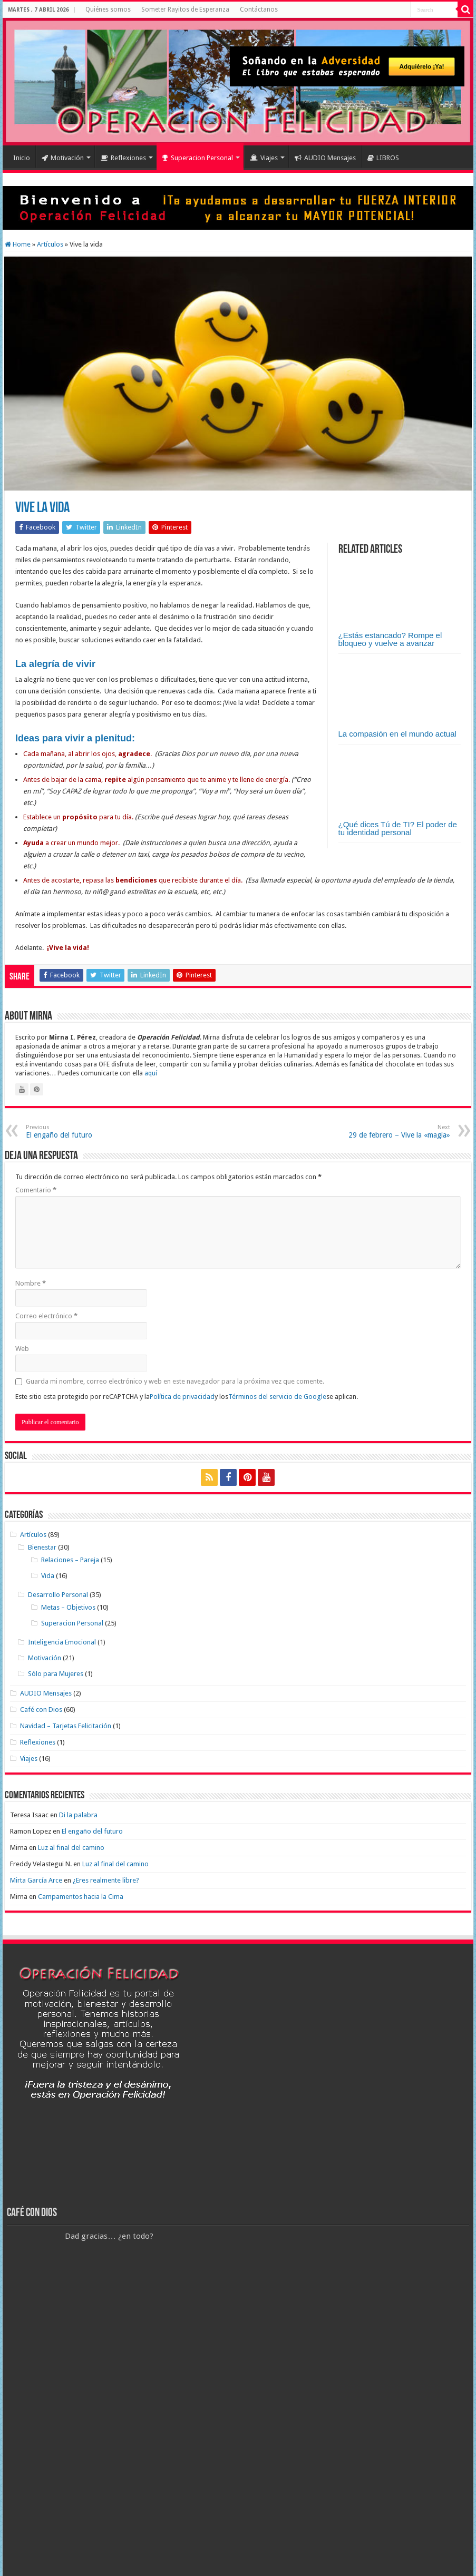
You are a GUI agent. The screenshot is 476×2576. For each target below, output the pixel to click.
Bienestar (42, 1547)
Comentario (35, 1190)
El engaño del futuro (80, 1131)
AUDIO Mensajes (325, 158)
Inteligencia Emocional (62, 1642)
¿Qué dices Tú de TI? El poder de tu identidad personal (397, 828)
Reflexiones (123, 158)
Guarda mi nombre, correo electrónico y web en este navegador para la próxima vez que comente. (175, 1381)
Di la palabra (78, 1815)
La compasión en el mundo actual (397, 733)
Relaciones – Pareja (70, 1560)
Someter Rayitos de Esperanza (185, 9)
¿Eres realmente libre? (106, 1880)
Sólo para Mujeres (55, 1674)
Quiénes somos (108, 9)
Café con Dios (41, 1709)
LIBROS (383, 158)
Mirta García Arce (36, 1880)
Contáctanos (259, 9)
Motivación (63, 158)
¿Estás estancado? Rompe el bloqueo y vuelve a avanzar (390, 639)
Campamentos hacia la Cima (80, 1897)
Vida (47, 1576)
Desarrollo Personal (58, 1595)
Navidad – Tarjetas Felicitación (65, 1726)
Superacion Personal (197, 158)
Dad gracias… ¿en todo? (109, 2236)
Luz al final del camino (71, 1848)
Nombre (30, 1283)
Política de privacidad (182, 1396)
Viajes (264, 158)
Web (22, 1349)
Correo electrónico (46, 1316)
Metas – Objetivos (68, 1607)
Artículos (50, 244)
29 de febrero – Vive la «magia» (396, 1131)
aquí (150, 1073)
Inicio (21, 158)
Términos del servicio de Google (277, 1396)
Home (18, 244)
